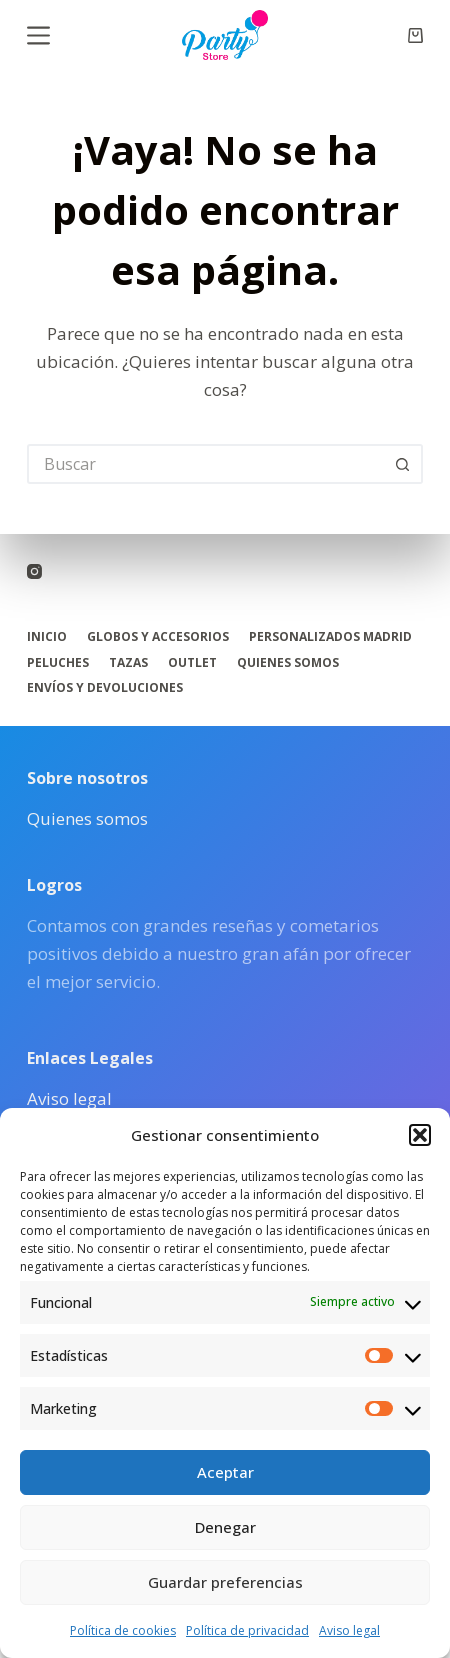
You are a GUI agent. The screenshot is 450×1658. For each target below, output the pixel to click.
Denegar (225, 1527)
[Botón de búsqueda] (403, 464)
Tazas (128, 663)
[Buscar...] (205, 464)
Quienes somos (288, 663)
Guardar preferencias (225, 1582)
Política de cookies (123, 1630)
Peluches (58, 663)
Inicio (47, 637)
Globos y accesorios (158, 637)
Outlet (192, 663)
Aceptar (225, 1472)
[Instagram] (34, 571)
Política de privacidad (247, 1630)
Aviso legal (349, 1630)
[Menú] (38, 35)
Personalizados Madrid (330, 637)
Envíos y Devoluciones (105, 688)
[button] (420, 1135)
